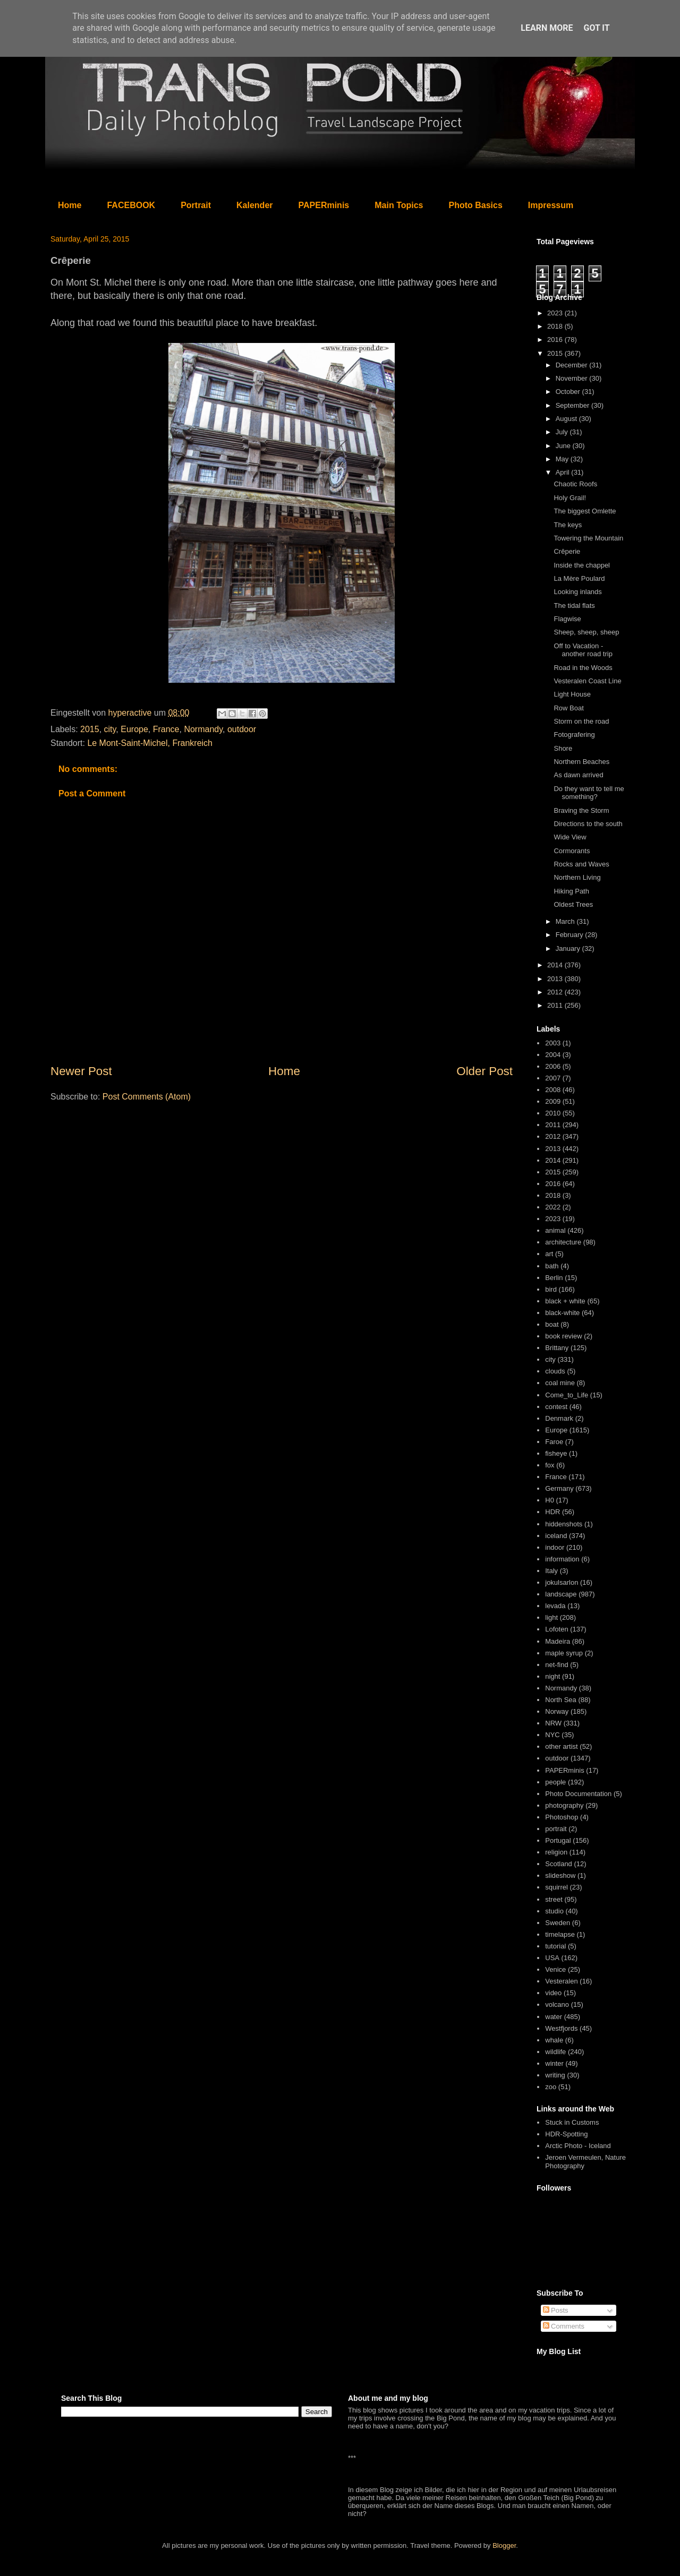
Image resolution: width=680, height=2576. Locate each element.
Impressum (550, 205)
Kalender (254, 205)
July (563, 432)
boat (551, 1324)
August (567, 419)
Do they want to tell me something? (589, 793)
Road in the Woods (583, 668)
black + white (565, 1301)
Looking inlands (577, 592)
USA (552, 1958)
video (553, 1993)
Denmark (559, 1418)
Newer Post (81, 1071)
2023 (556, 313)
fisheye (556, 1453)
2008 (552, 1090)
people (555, 1782)
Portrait (196, 205)
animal (555, 1230)
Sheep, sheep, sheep (586, 632)
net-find (556, 1665)
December (573, 365)
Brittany (556, 1348)
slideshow (560, 1875)
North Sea (560, 1700)
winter (554, 2063)
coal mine (560, 1383)
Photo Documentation (578, 1794)
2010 (552, 1113)
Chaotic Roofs (575, 484)
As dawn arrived (578, 775)
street (554, 1899)
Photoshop (561, 1817)
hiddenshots (563, 1524)
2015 (89, 729)
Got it (596, 28)
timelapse (560, 1934)
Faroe (554, 1442)
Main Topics (399, 205)
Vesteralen (561, 1981)
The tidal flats (574, 605)
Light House (572, 694)
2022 (552, 1207)
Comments (563, 2326)
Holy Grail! (570, 498)
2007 (552, 1078)
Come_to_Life (566, 1395)
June (564, 446)
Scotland (558, 1864)
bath (551, 1266)
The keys (568, 525)
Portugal (558, 1840)
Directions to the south (588, 824)
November (573, 378)
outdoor (241, 729)
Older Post (484, 1071)
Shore (563, 748)
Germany (559, 1488)
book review (563, 1336)
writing (555, 2075)
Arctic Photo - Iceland (578, 2146)
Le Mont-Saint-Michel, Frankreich (149, 743)
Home (69, 205)
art (549, 1254)
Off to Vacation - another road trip (583, 650)
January (569, 948)
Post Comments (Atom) (147, 1096)
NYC (552, 1735)
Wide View (570, 837)
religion (556, 1852)
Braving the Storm (581, 810)
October (569, 392)
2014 (556, 965)
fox (549, 1465)
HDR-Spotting (566, 2134)
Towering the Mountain (588, 538)
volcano (557, 2004)
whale (554, 2040)
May (563, 459)
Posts (555, 2310)
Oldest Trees (573, 904)
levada (555, 1606)
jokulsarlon (561, 1582)
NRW (553, 1723)
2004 (552, 1055)
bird (551, 1289)
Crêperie (567, 551)
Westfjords (561, 2028)
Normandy (203, 729)
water (553, 2017)
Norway (556, 1711)
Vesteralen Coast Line (587, 681)
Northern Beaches (581, 762)
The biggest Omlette (585, 511)
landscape (560, 1594)
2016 (556, 340)
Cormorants (572, 851)
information (562, 1559)
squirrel (556, 1887)
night (552, 1676)
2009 (552, 1101)
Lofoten (556, 1629)
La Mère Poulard (579, 578)
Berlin (554, 1278)
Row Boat (568, 708)
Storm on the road (581, 721)
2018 (556, 326)
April (564, 472)
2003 (552, 1043)
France (166, 729)
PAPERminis (324, 205)
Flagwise (567, 619)
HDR (552, 1512)
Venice (555, 1969)
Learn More (547, 28)
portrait (555, 1829)
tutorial (555, 1946)
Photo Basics (476, 205)
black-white (562, 1313)
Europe (134, 729)
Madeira (557, 1641)
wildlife (555, 2052)
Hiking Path (571, 891)
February (570, 935)
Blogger (504, 2545)
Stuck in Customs (572, 2122)
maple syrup (564, 1653)
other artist (561, 1746)
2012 (556, 992)
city (110, 729)
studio (554, 1911)
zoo (550, 2087)
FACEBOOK (131, 205)
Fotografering (574, 735)
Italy (551, 1571)
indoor (554, 1547)
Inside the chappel (582, 565)
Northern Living (577, 877)
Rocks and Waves (581, 864)
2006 (552, 1066)
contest (556, 1407)
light (551, 1617)
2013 (556, 979)
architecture (563, 1242)
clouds (555, 1371)
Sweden (557, 1923)
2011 (556, 1005)
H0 (549, 1500)
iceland (556, 1536)
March (566, 921)
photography (564, 1805)
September (573, 405)
